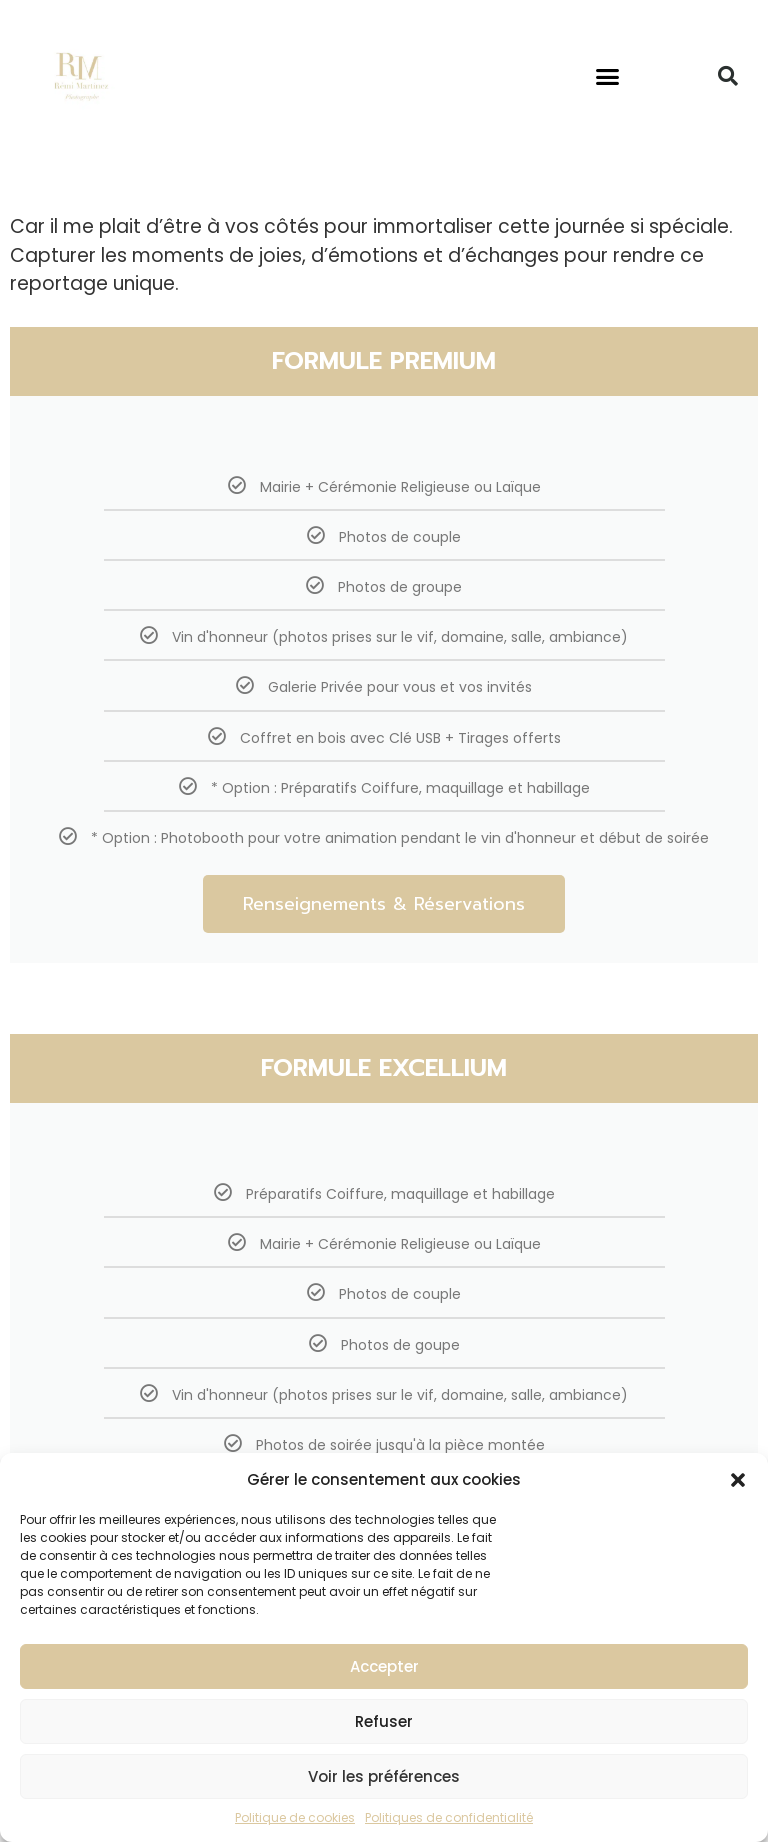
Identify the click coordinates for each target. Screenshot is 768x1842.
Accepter (384, 1666)
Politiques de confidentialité (449, 1817)
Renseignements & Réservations (384, 904)
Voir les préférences (384, 1776)
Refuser (384, 1721)
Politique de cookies (295, 1817)
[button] (738, 1480)
